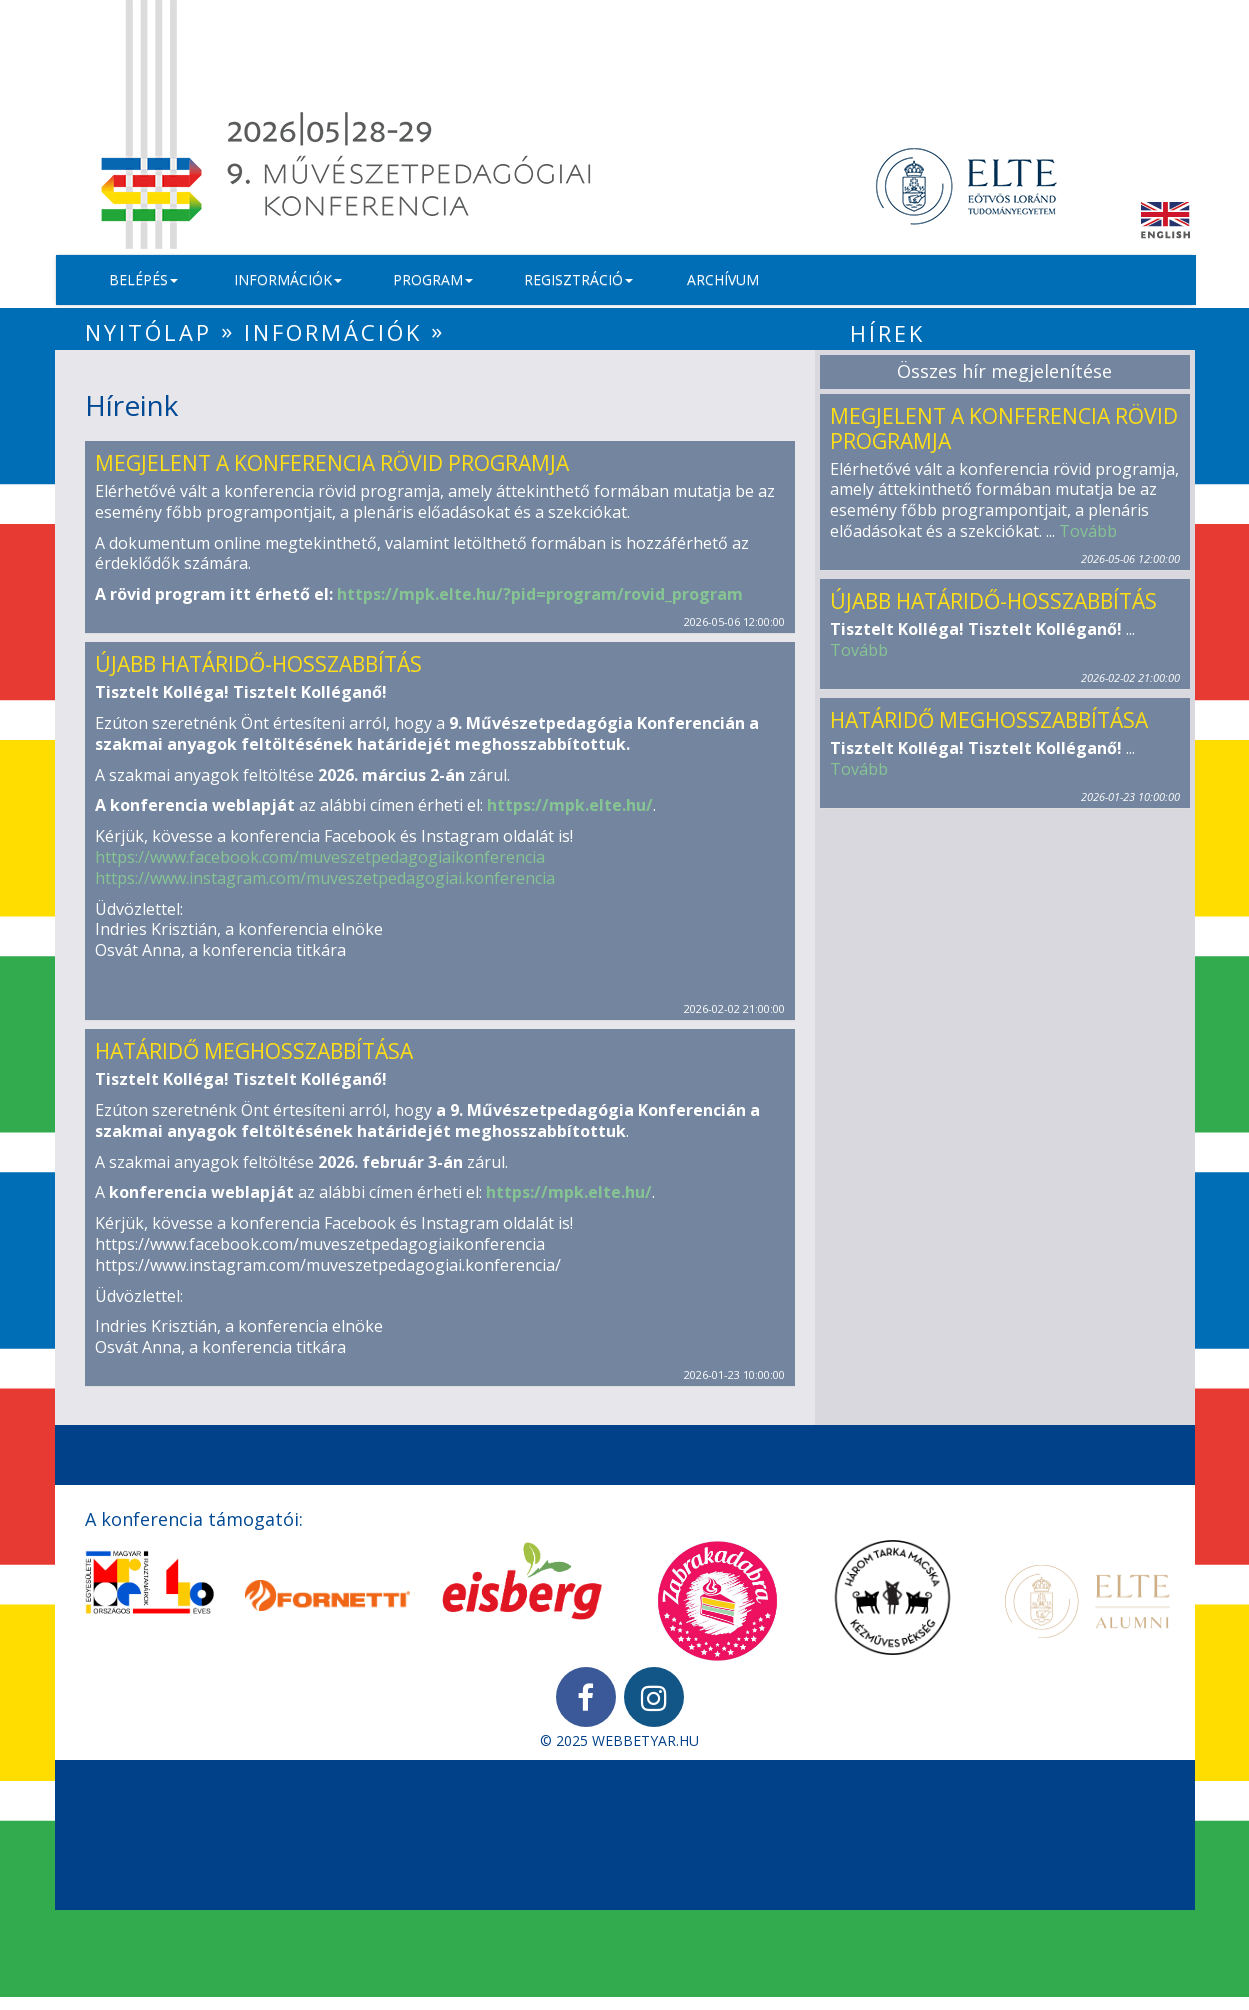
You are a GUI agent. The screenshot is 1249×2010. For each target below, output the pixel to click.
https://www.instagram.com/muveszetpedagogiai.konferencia (325, 878)
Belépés (143, 279)
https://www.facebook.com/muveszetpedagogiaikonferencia (320, 857)
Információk (288, 279)
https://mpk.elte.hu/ (570, 805)
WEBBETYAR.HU (645, 1740)
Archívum (723, 279)
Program (433, 279)
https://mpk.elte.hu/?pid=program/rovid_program (540, 594)
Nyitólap (148, 332)
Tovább (1088, 531)
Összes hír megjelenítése (1004, 371)
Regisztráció (578, 279)
